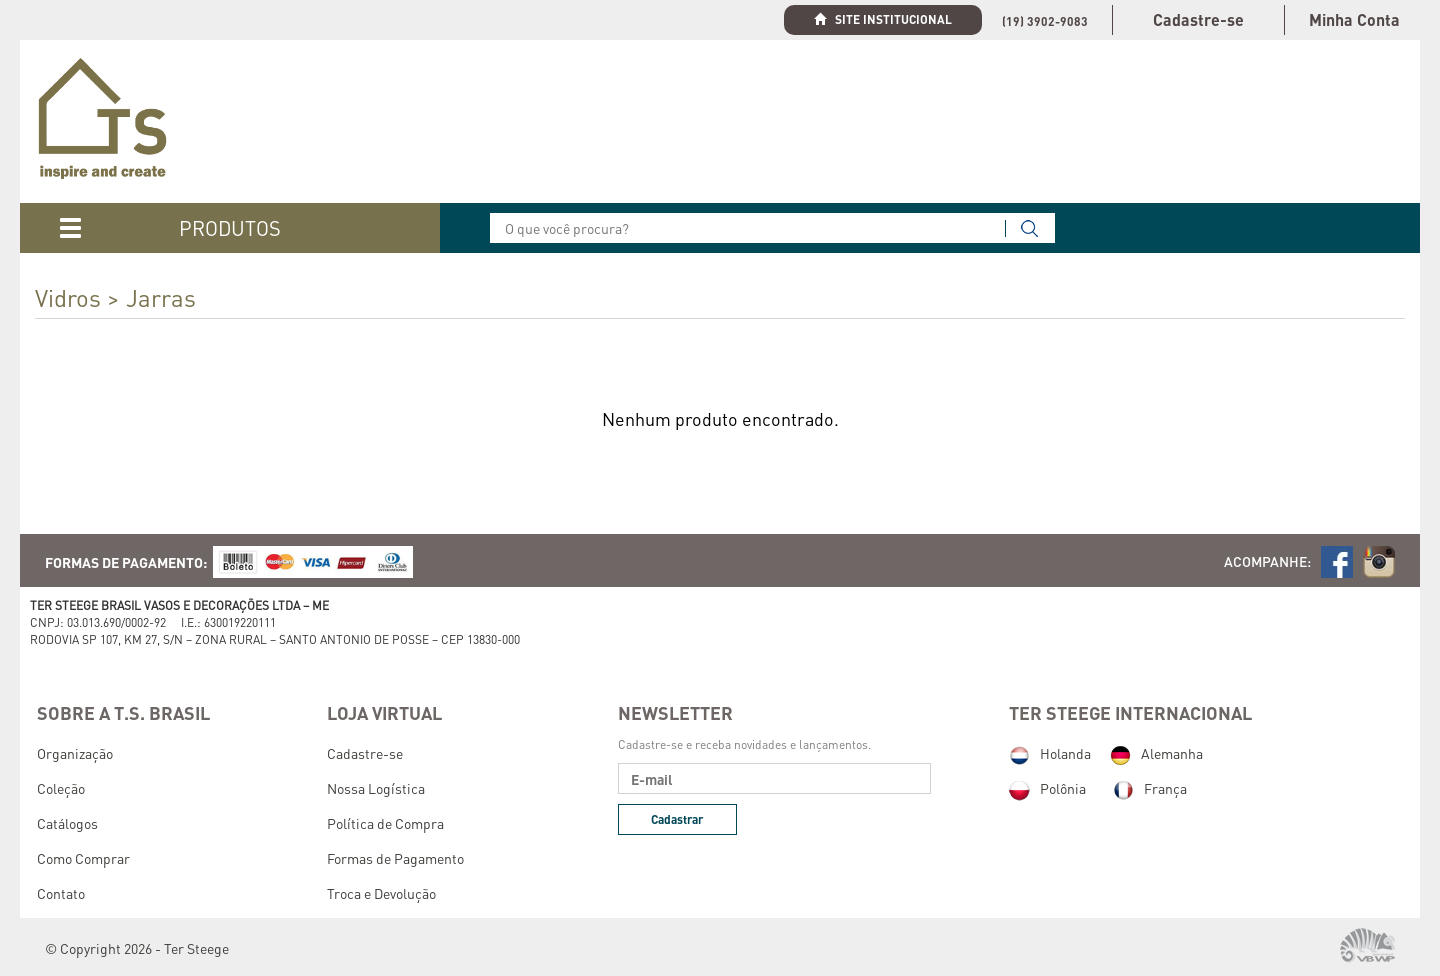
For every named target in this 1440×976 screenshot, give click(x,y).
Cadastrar (677, 819)
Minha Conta (1354, 19)
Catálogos (67, 823)
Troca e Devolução (381, 893)
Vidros (68, 297)
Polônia (1047, 788)
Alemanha (1156, 753)
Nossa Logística (376, 788)
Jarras (161, 297)
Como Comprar (83, 858)
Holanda (1050, 753)
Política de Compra (385, 823)
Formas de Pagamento (395, 858)
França (1150, 788)
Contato (61, 893)
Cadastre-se (1198, 19)
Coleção (61, 788)
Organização (75, 753)
